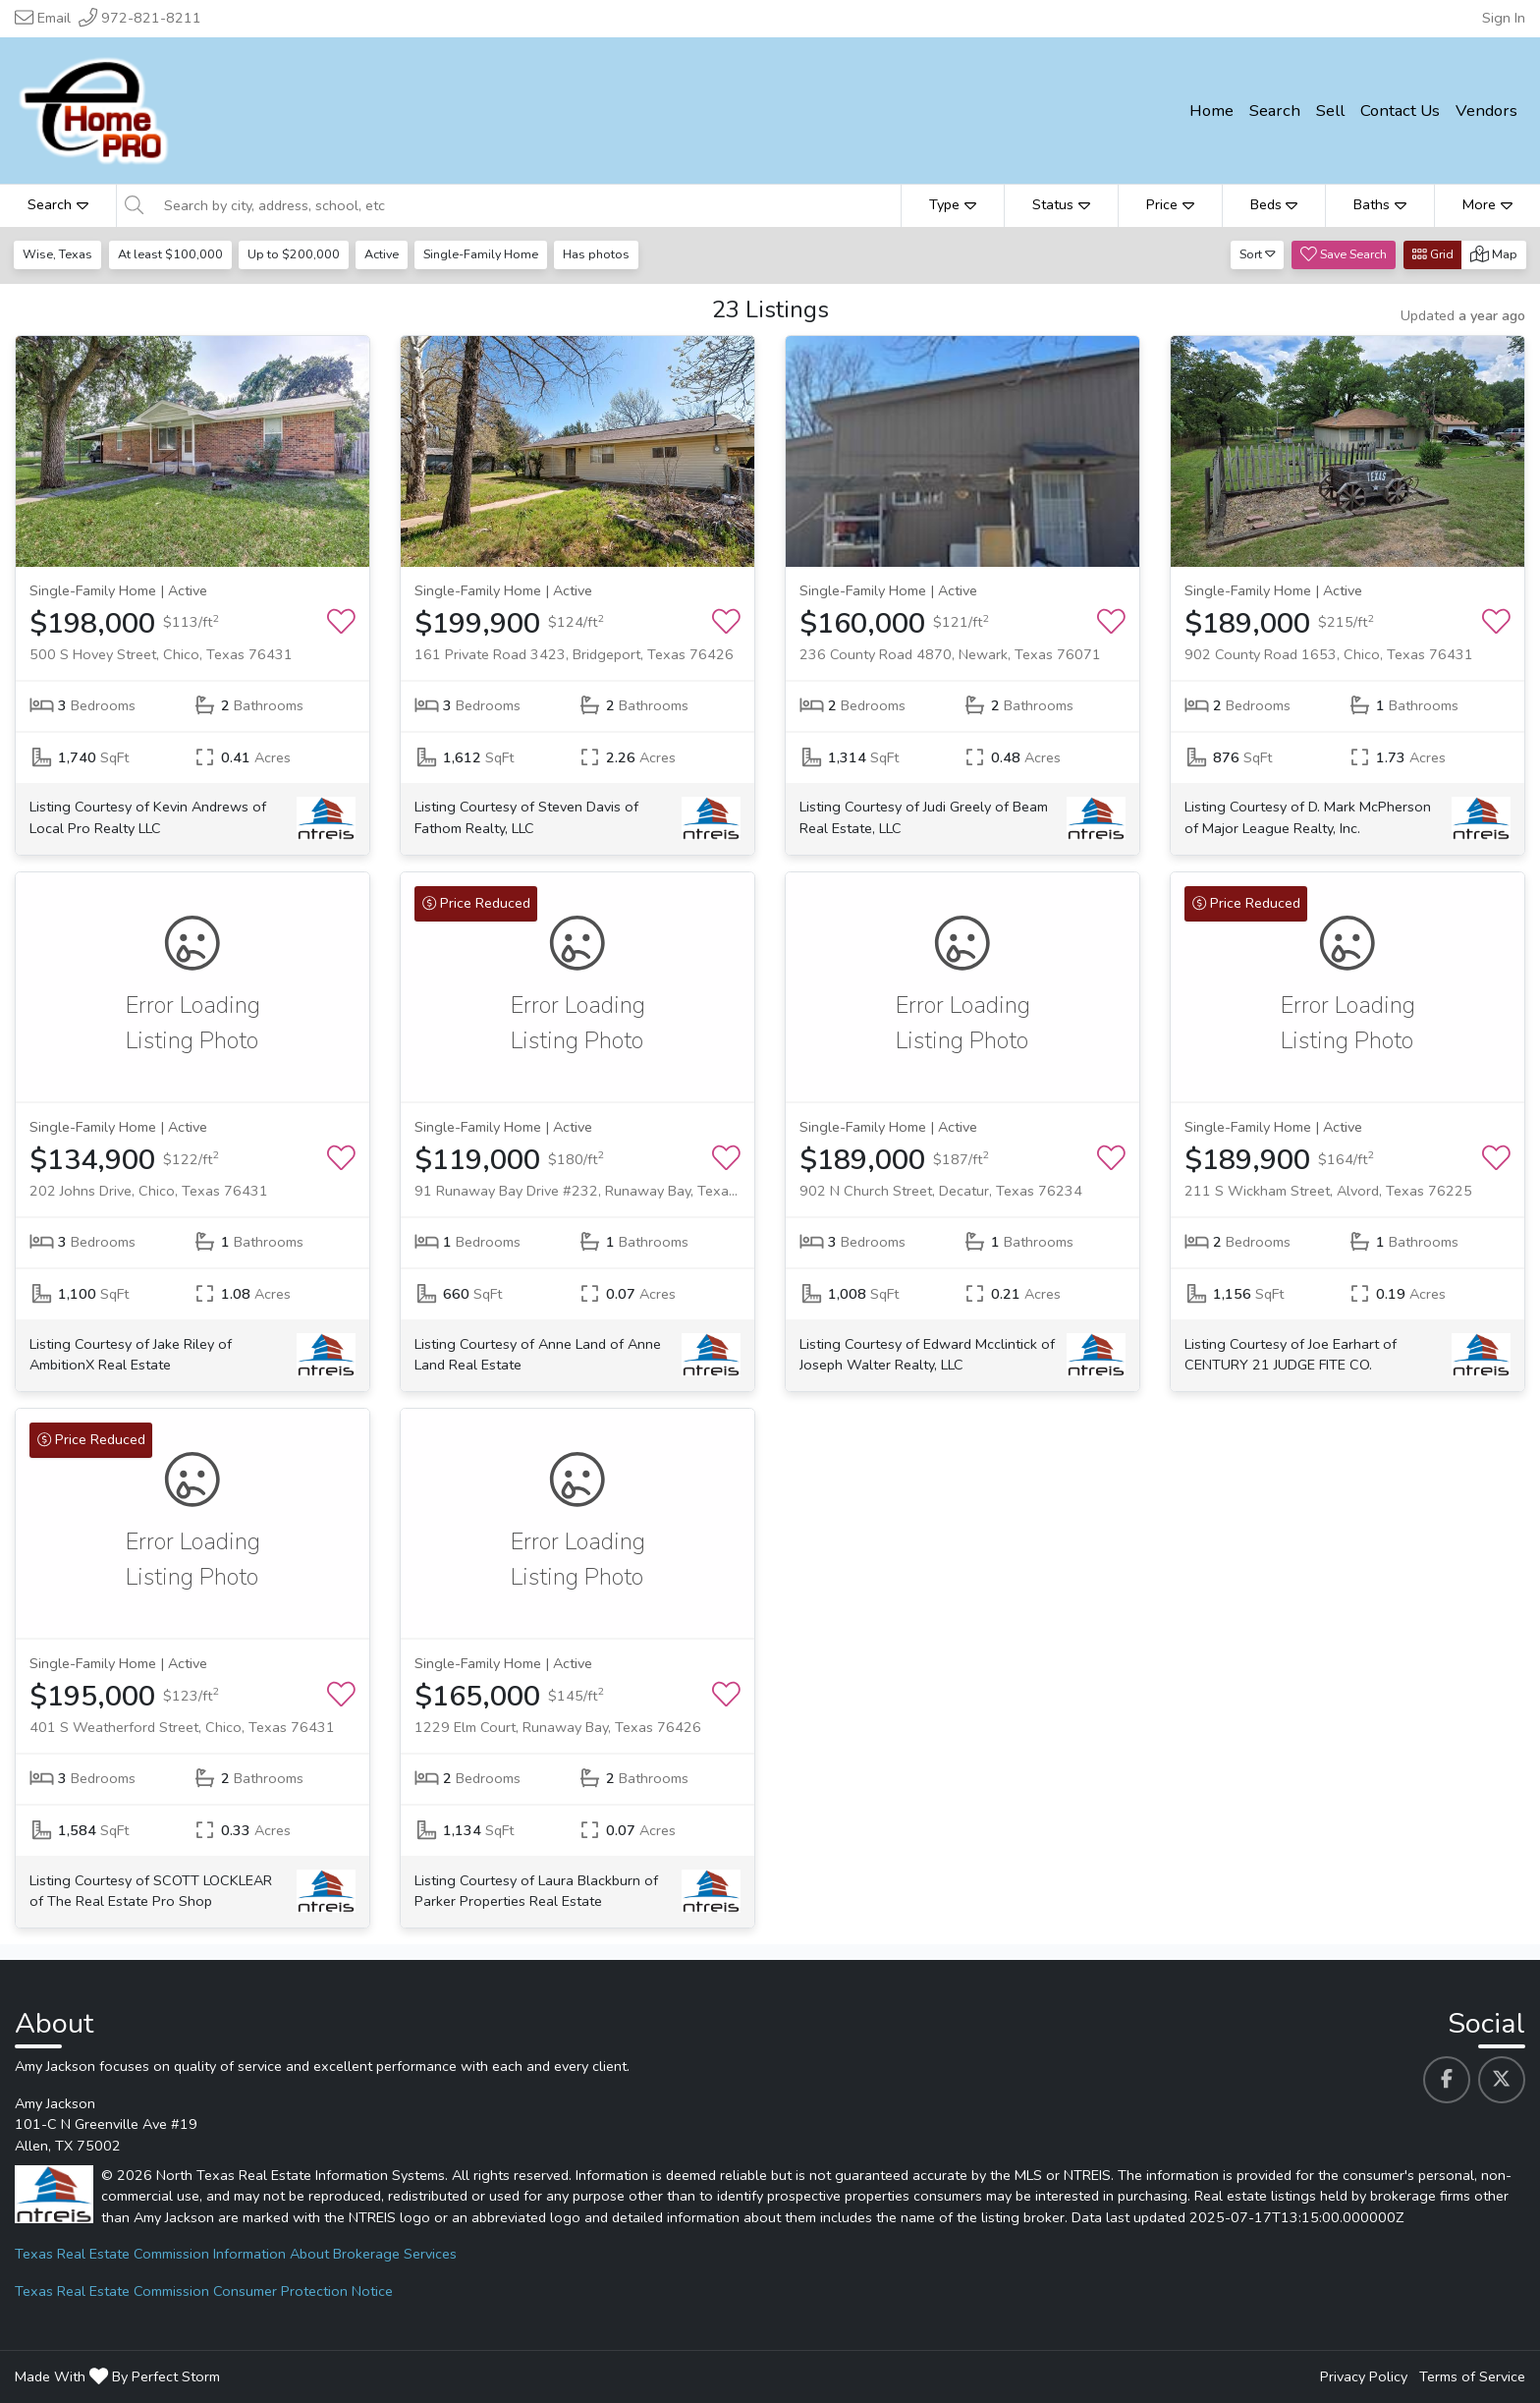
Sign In (1503, 18)
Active (384, 254)
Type (952, 204)
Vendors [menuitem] (1486, 110)
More (1487, 204)
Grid (1433, 254)
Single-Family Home (485, 254)
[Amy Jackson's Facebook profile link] (1446, 2079)
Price (1170, 204)
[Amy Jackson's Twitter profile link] (1501, 2079)
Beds (1274, 204)
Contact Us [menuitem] (1400, 110)
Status (1061, 204)
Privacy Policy (1363, 2376)
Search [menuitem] (1274, 110)
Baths (1379, 204)
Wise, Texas (58, 254)
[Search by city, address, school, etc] (527, 205)
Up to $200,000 (295, 254)
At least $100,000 (171, 254)
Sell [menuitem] (1330, 110)
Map (1493, 254)
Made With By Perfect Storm (117, 2376)
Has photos (602, 254)
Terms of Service (1472, 2376)
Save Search (1343, 254)
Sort (1257, 254)
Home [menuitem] (1211, 110)
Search (58, 204)
